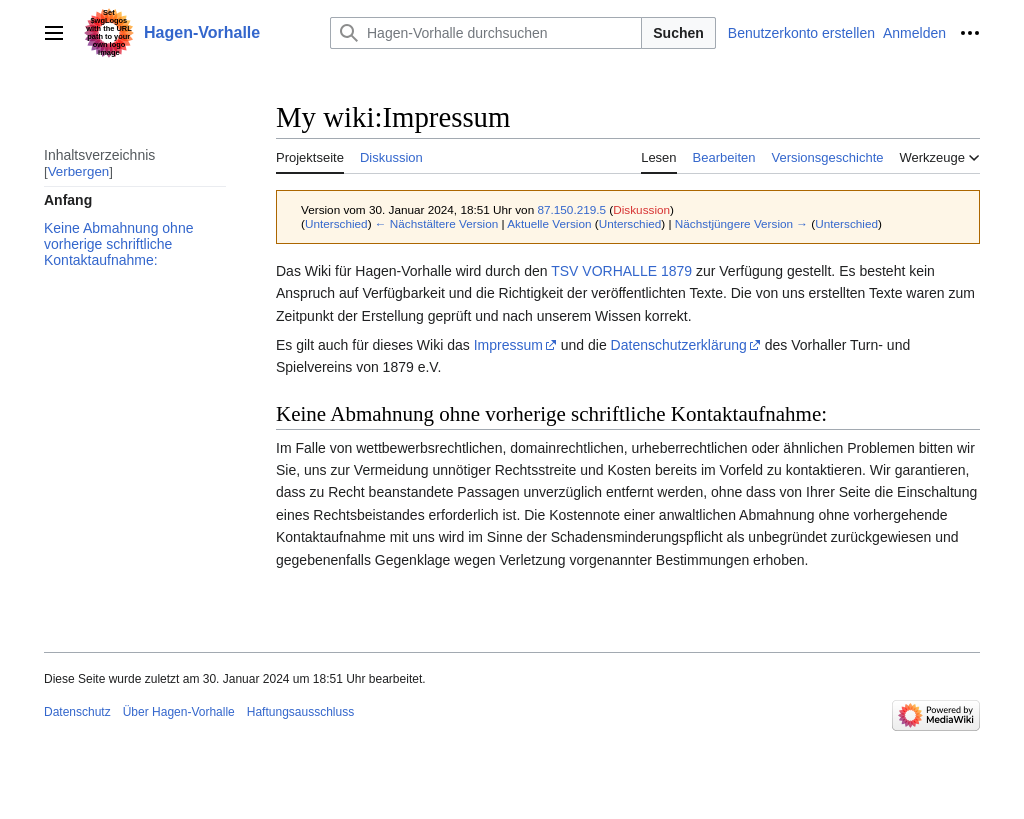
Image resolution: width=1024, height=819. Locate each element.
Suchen (678, 33)
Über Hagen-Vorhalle (179, 712)
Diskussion (641, 209)
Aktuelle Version (549, 223)
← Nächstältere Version (436, 223)
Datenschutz (77, 712)
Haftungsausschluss (300, 712)
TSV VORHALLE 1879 (621, 271)
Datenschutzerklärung (679, 345)
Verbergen (79, 171)
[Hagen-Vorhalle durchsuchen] (486, 33)
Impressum (508, 345)
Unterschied (336, 223)
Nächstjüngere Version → (741, 223)
